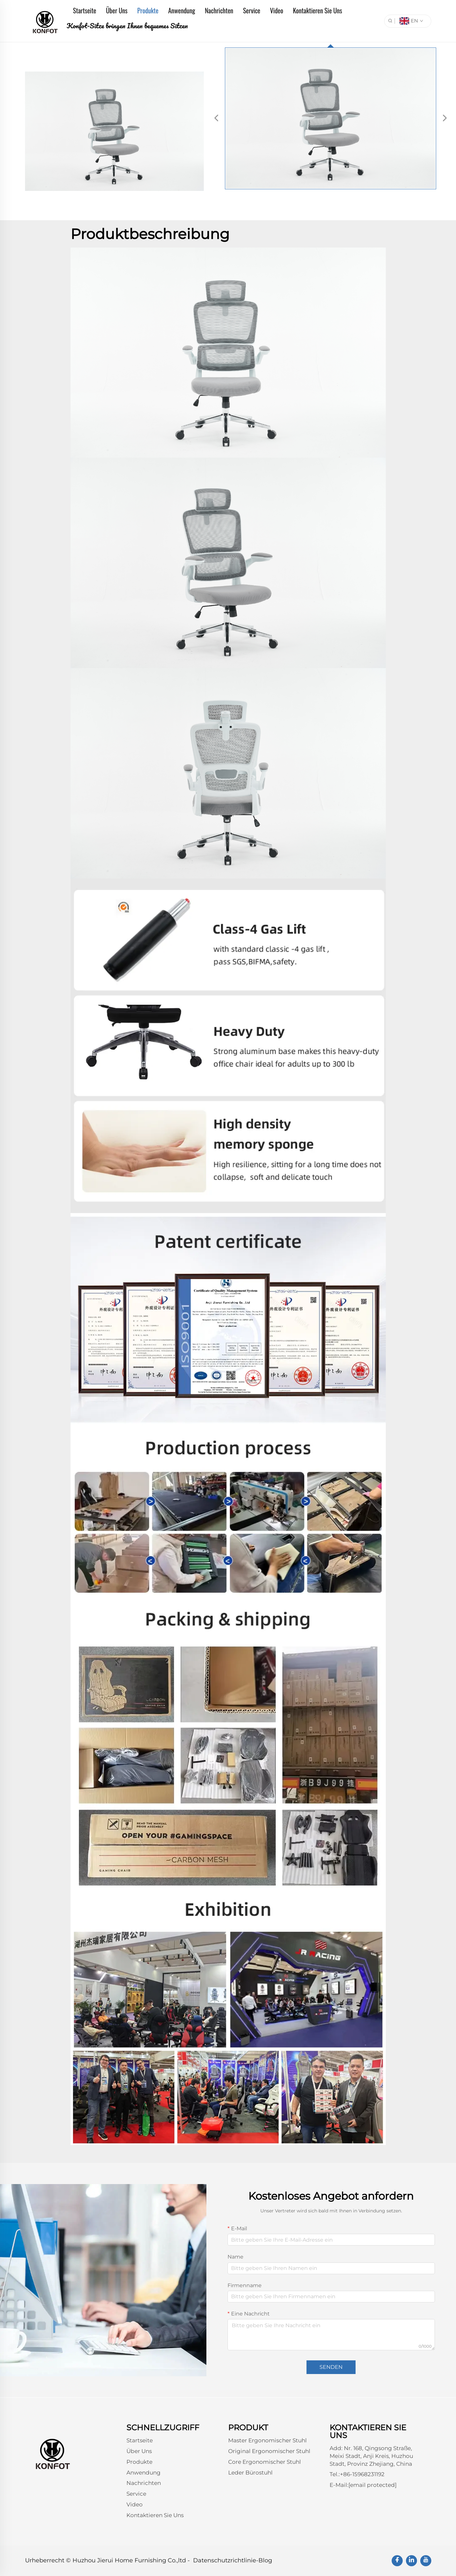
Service (251, 10)
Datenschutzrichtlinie (224, 2560)
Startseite (84, 10)
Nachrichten (219, 10)
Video (276, 10)
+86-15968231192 (362, 2474)
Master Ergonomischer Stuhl (267, 2440)
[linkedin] (411, 2560)
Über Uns (116, 10)
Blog (265, 2560)
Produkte (147, 10)
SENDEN (331, 2367)
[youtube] (425, 2560)
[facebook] (397, 2560)
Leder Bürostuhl (250, 2472)
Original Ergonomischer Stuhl (269, 2451)
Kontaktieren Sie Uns (317, 10)
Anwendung (181, 10)
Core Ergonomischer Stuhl (264, 2462)
